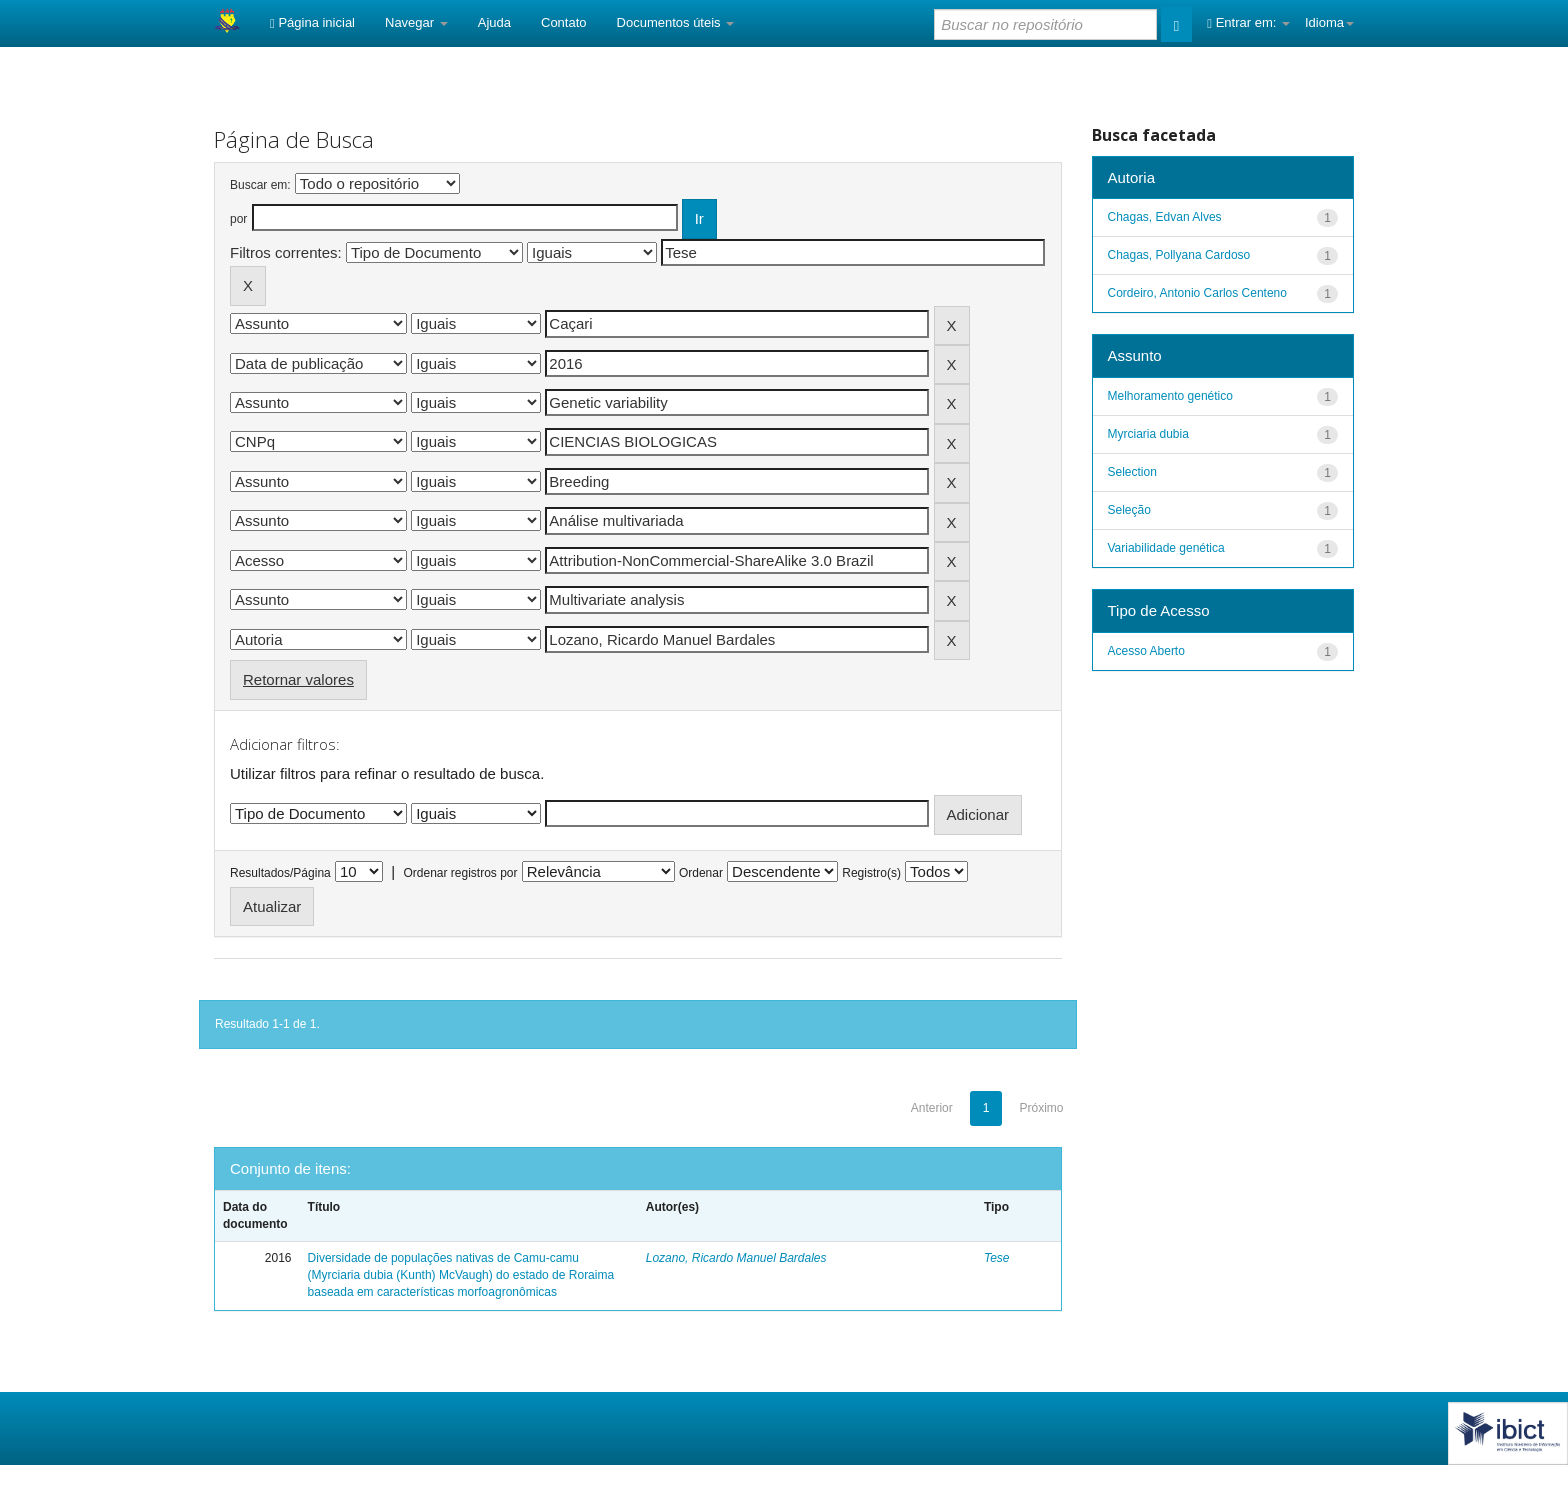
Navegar (416, 22)
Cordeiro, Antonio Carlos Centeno (1197, 293)
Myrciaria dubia (1148, 434)
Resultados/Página (280, 873)
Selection (1132, 472)
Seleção (1129, 510)
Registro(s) (871, 873)
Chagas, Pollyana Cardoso (1179, 255)
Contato (564, 22)
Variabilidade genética (1166, 548)
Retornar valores (298, 679)
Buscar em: (260, 185)
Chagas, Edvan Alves (1165, 217)
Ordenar (701, 873)
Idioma (1329, 22)
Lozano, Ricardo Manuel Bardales (736, 1258)
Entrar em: (1248, 22)
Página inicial (312, 22)
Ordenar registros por (460, 873)
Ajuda (494, 22)
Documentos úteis (676, 22)
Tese (997, 1258)
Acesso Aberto (1146, 651)
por (238, 219)
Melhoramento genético (1170, 396)
